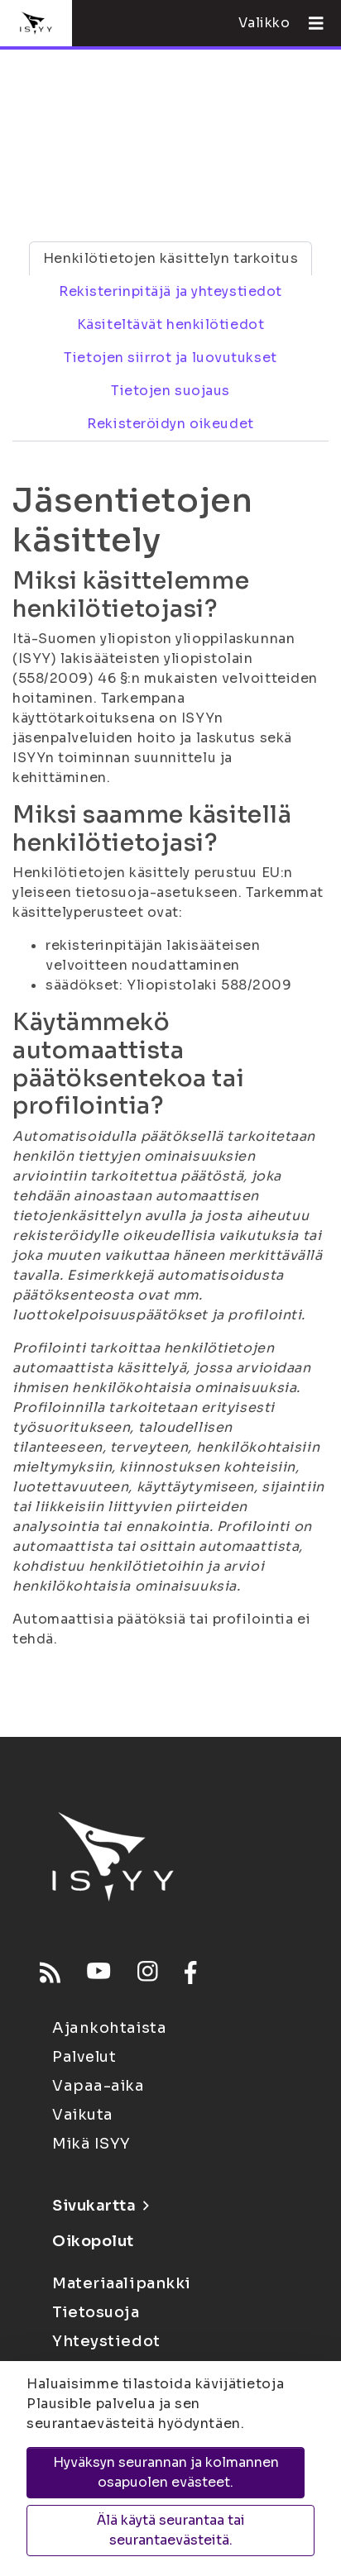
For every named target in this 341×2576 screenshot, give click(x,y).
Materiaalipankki (121, 2283)
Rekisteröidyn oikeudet (170, 423)
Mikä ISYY (91, 2144)
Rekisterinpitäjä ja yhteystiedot (170, 291)
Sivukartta (100, 2206)
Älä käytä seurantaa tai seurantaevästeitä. (171, 2530)
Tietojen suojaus (170, 390)
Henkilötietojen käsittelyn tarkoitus (170, 258)
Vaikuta (82, 2115)
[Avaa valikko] (310, 23)
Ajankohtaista (109, 2028)
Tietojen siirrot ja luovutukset (170, 357)
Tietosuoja (96, 2312)
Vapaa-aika (98, 2086)
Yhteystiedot (106, 2341)
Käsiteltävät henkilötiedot (171, 324)
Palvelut (84, 2057)
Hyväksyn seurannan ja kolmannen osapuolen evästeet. (166, 2472)
